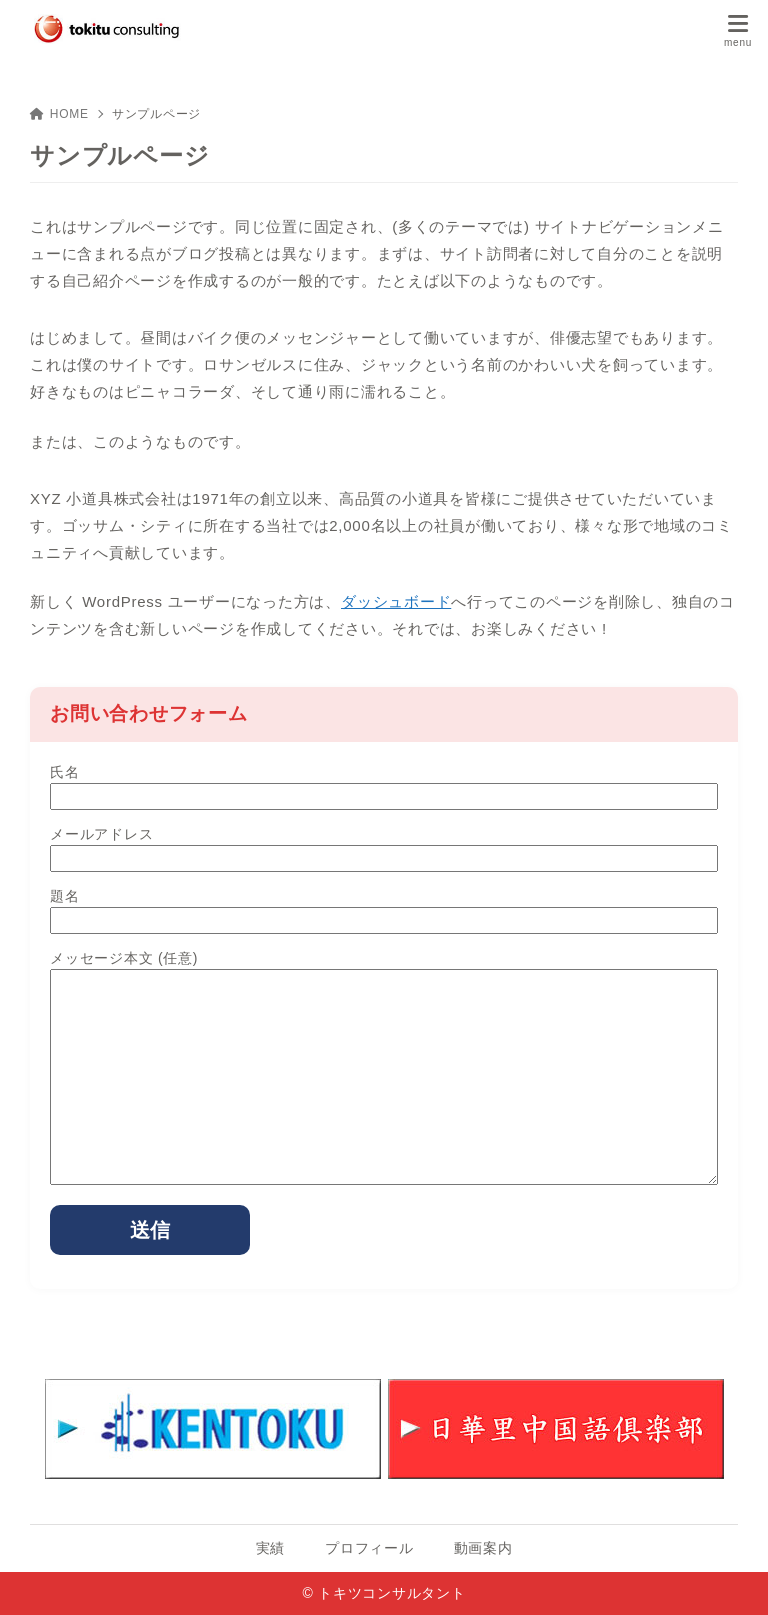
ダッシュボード (396, 601)
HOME (59, 114)
